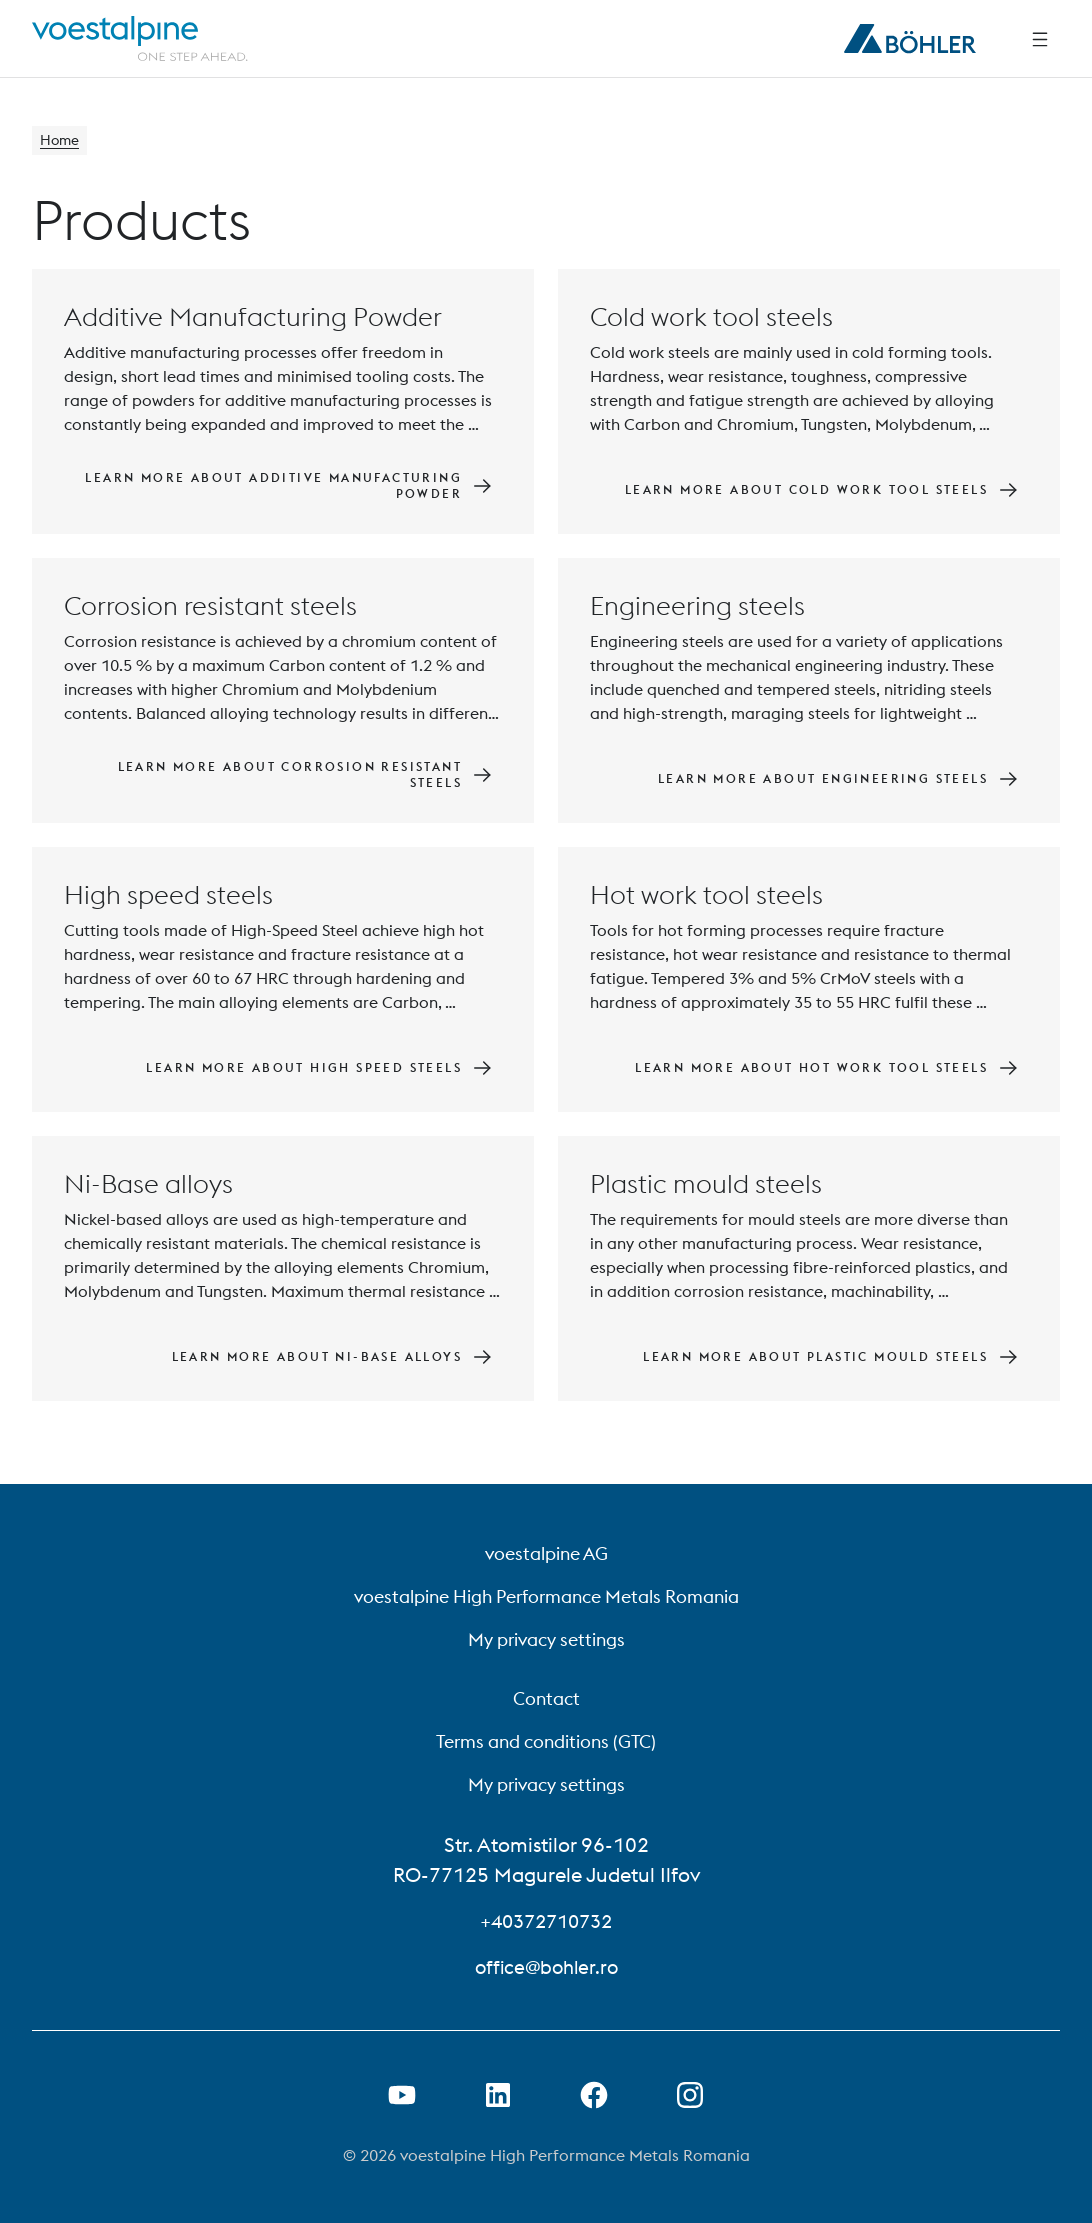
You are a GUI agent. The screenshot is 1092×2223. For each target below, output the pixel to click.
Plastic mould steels (706, 1186)
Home (62, 142)
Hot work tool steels (706, 897)
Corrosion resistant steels (210, 608)
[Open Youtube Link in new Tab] (402, 2095)
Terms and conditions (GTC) (546, 1741)
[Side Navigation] (1040, 39)
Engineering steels (697, 608)
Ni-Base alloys (148, 1186)
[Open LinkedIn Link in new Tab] (498, 2095)
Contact (546, 1698)
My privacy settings (546, 1639)
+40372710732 (546, 1920)
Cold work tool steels (711, 319)
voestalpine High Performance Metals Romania (546, 1596)
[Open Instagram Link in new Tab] (690, 2095)
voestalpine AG (546, 1553)
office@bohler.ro (546, 1966)
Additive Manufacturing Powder (253, 319)
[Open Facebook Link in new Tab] (594, 2095)
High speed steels (168, 897)
